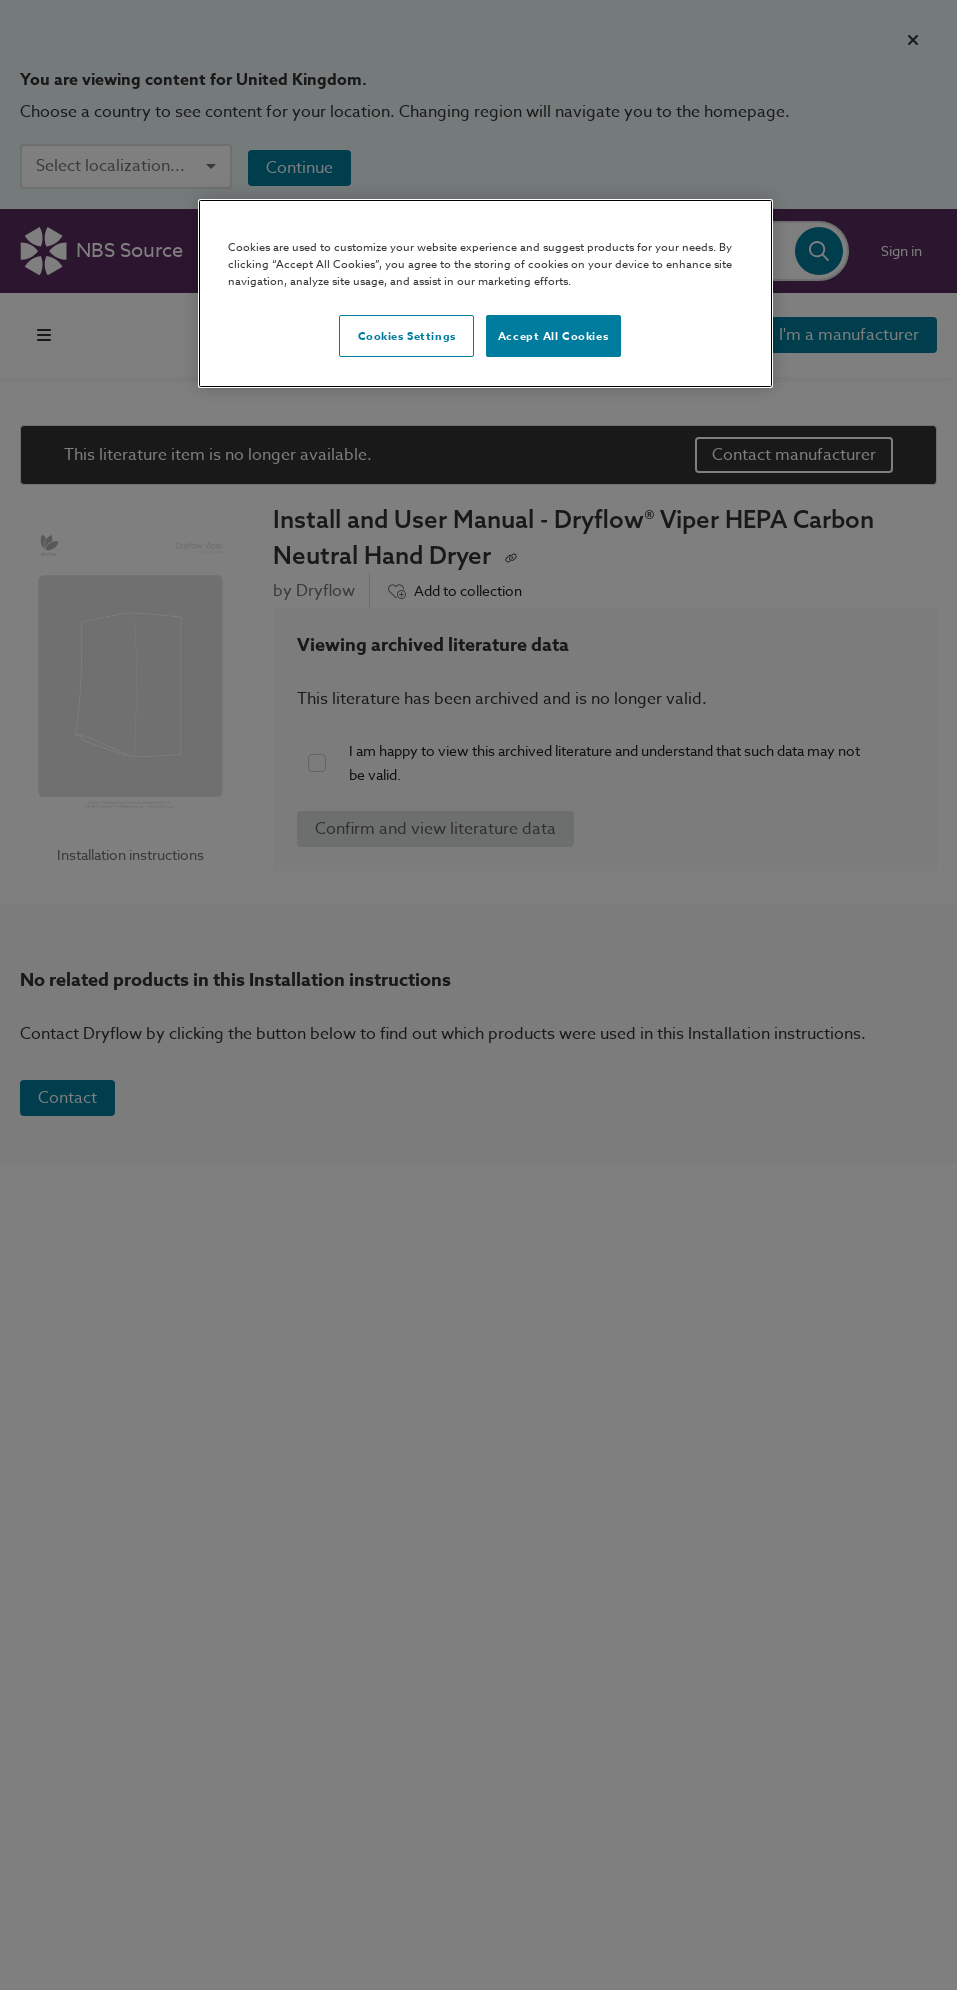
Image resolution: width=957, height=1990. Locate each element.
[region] (485, 293)
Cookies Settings (407, 335)
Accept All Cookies (553, 335)
